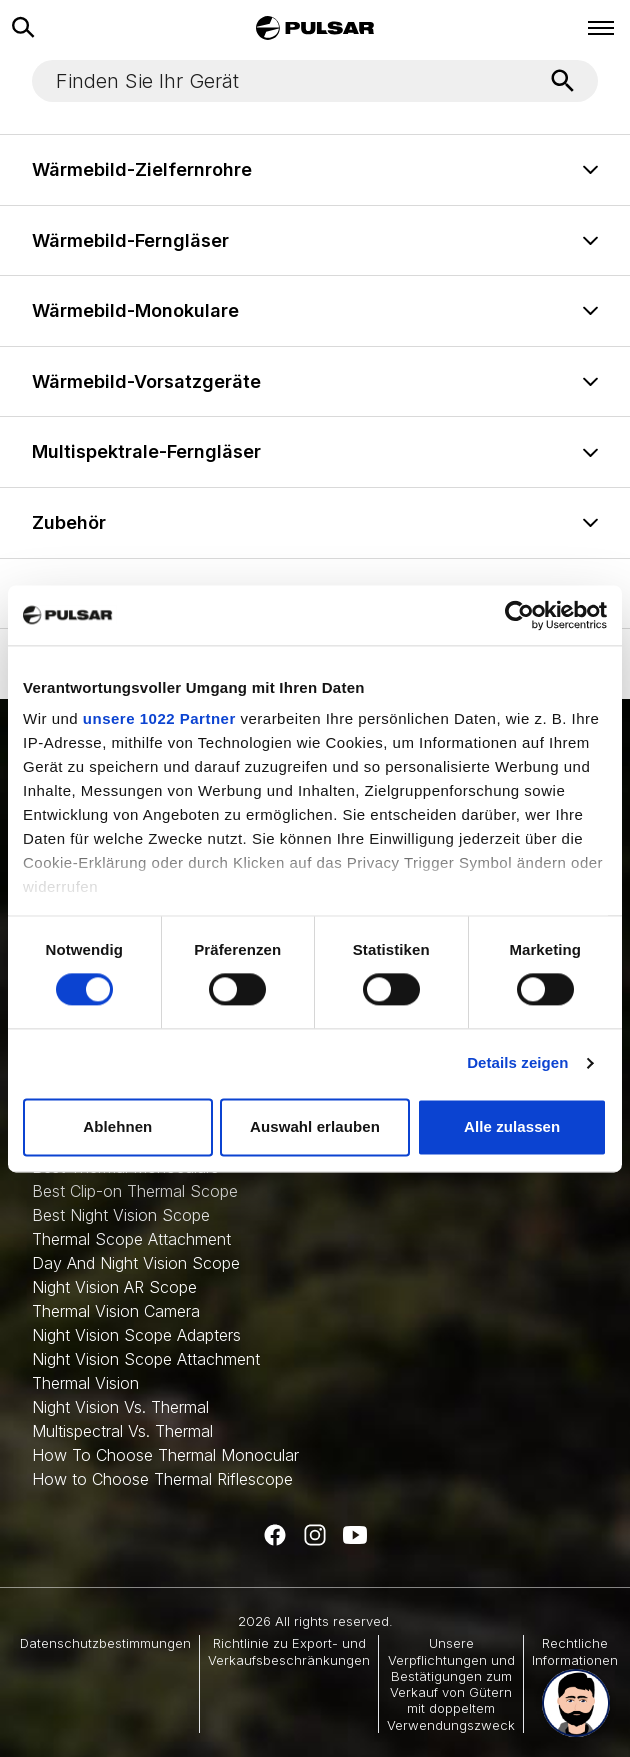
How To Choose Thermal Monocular (165, 1455)
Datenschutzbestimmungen (105, 1643)
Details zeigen (517, 1063)
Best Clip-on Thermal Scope (135, 1191)
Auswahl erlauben (315, 1126)
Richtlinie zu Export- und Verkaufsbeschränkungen (289, 1651)
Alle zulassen (512, 1126)
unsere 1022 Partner (159, 718)
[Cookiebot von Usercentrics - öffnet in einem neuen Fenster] (519, 615)
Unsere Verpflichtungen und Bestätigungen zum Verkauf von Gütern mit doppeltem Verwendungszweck (451, 1683)
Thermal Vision (85, 1383)
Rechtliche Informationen (575, 1651)
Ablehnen (117, 1126)
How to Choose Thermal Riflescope (162, 1479)
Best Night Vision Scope (121, 1215)
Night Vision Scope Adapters (136, 1335)
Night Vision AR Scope (114, 1287)
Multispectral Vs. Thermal (122, 1431)
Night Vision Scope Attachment (146, 1359)
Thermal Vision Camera (116, 1311)
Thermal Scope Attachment (131, 1239)
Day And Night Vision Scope (136, 1263)
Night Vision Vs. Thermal (120, 1407)
